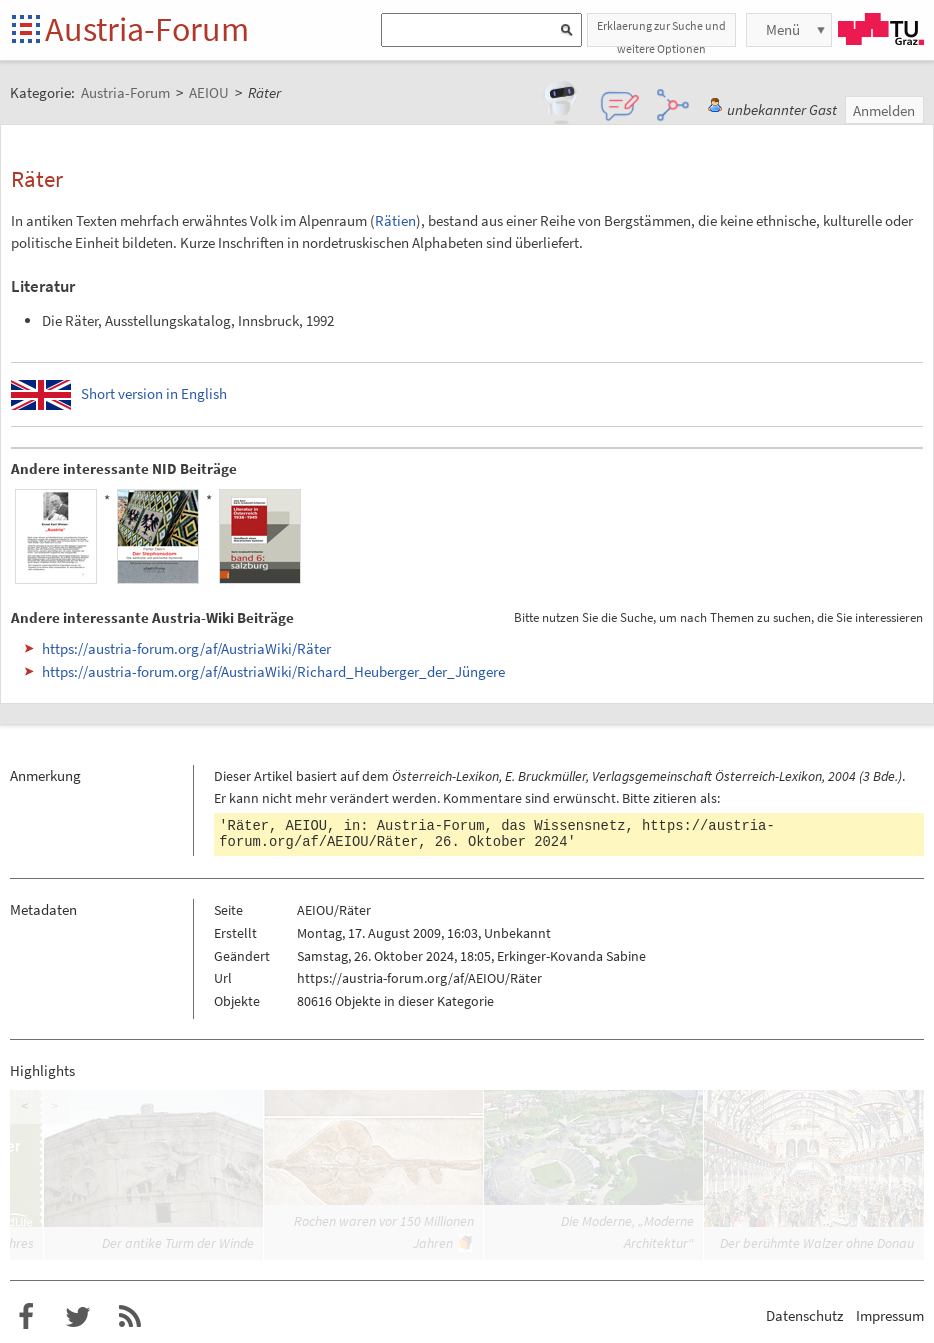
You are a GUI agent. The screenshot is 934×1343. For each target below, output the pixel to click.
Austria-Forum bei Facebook (26, 1317)
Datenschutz (804, 1315)
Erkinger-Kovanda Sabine (571, 956)
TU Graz (881, 29)
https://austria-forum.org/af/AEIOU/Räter (419, 978)
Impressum (890, 1315)
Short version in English (154, 393)
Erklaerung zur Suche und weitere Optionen (661, 32)
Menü (783, 29)
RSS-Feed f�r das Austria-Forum (130, 1317)
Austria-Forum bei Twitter (78, 1317)
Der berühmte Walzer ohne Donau (817, 1243)
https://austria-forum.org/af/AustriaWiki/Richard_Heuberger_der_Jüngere (273, 671)
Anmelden (884, 110)
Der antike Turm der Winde (178, 1243)
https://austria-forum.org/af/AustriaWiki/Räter (186, 648)
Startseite (27, 30)
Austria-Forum (147, 29)
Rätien (395, 220)
